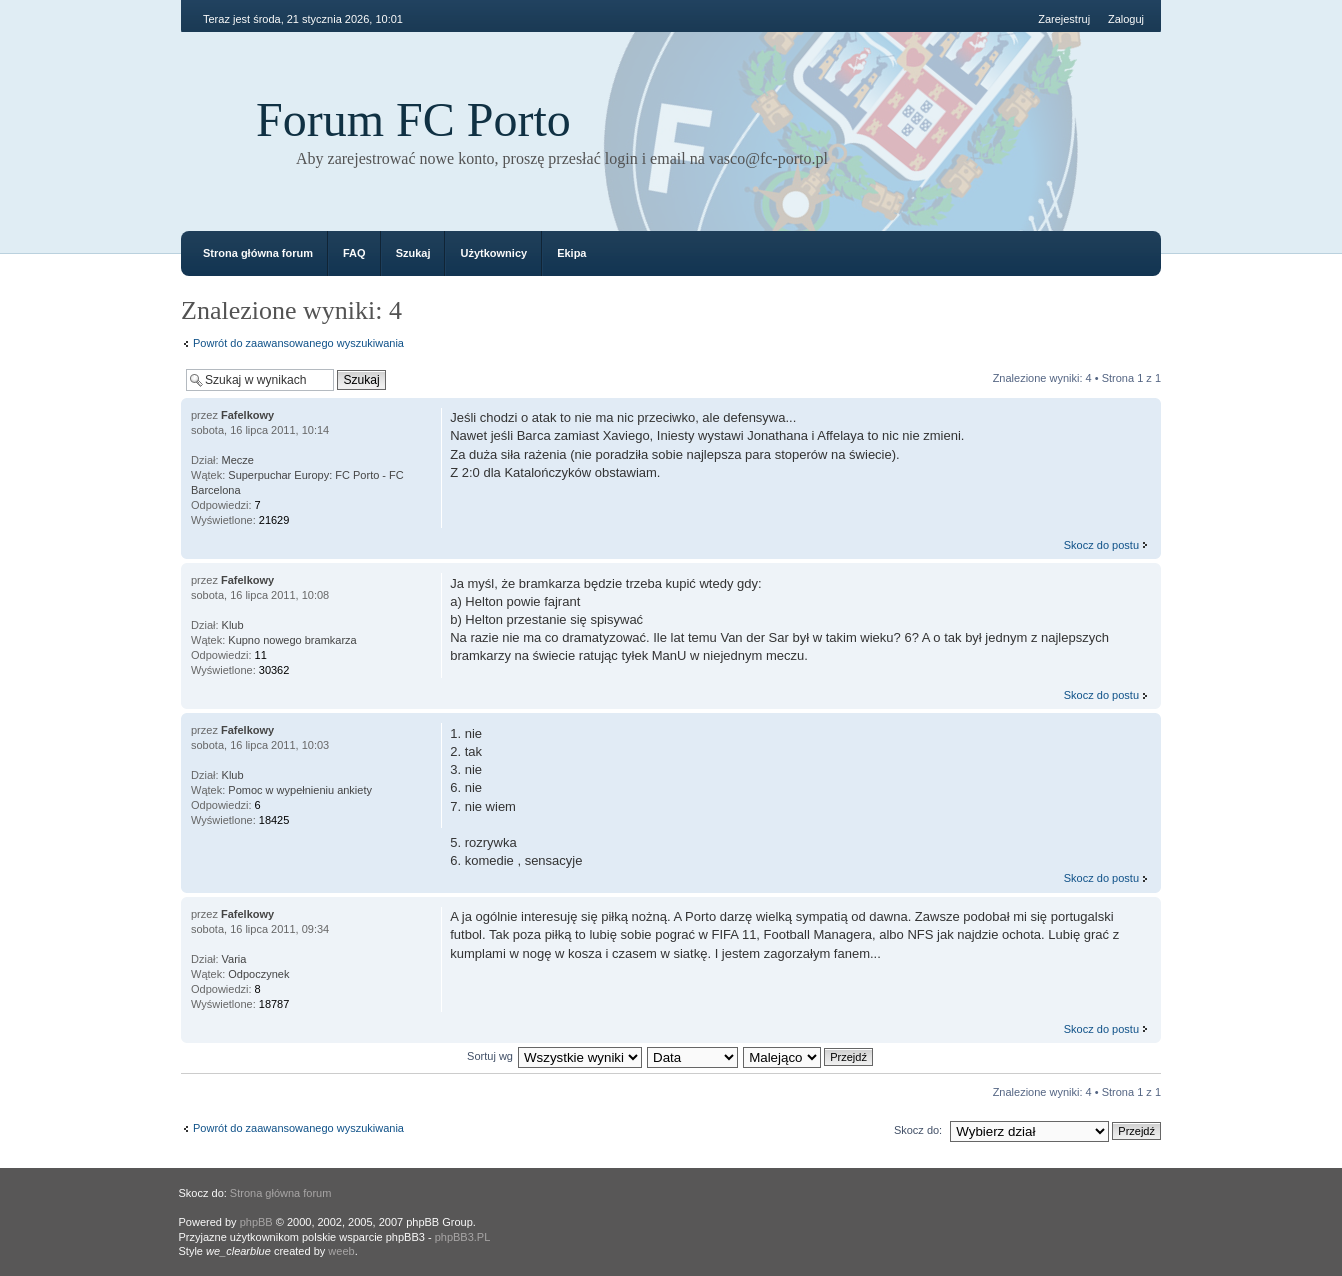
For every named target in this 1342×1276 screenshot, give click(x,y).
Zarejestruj (1064, 19)
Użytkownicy (493, 253)
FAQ (354, 253)
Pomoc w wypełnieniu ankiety (300, 790)
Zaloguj (1126, 19)
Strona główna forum (258, 253)
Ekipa (571, 253)
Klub (233, 625)
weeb (341, 1251)
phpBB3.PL (463, 1237)
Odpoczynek (258, 974)
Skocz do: (918, 1130)
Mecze (238, 460)
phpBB (256, 1222)
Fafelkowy (247, 415)
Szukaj (413, 253)
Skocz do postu (1101, 545)
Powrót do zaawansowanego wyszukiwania (298, 343)
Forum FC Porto (413, 119)
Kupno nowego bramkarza (292, 640)
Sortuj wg (490, 1056)
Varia (234, 959)
